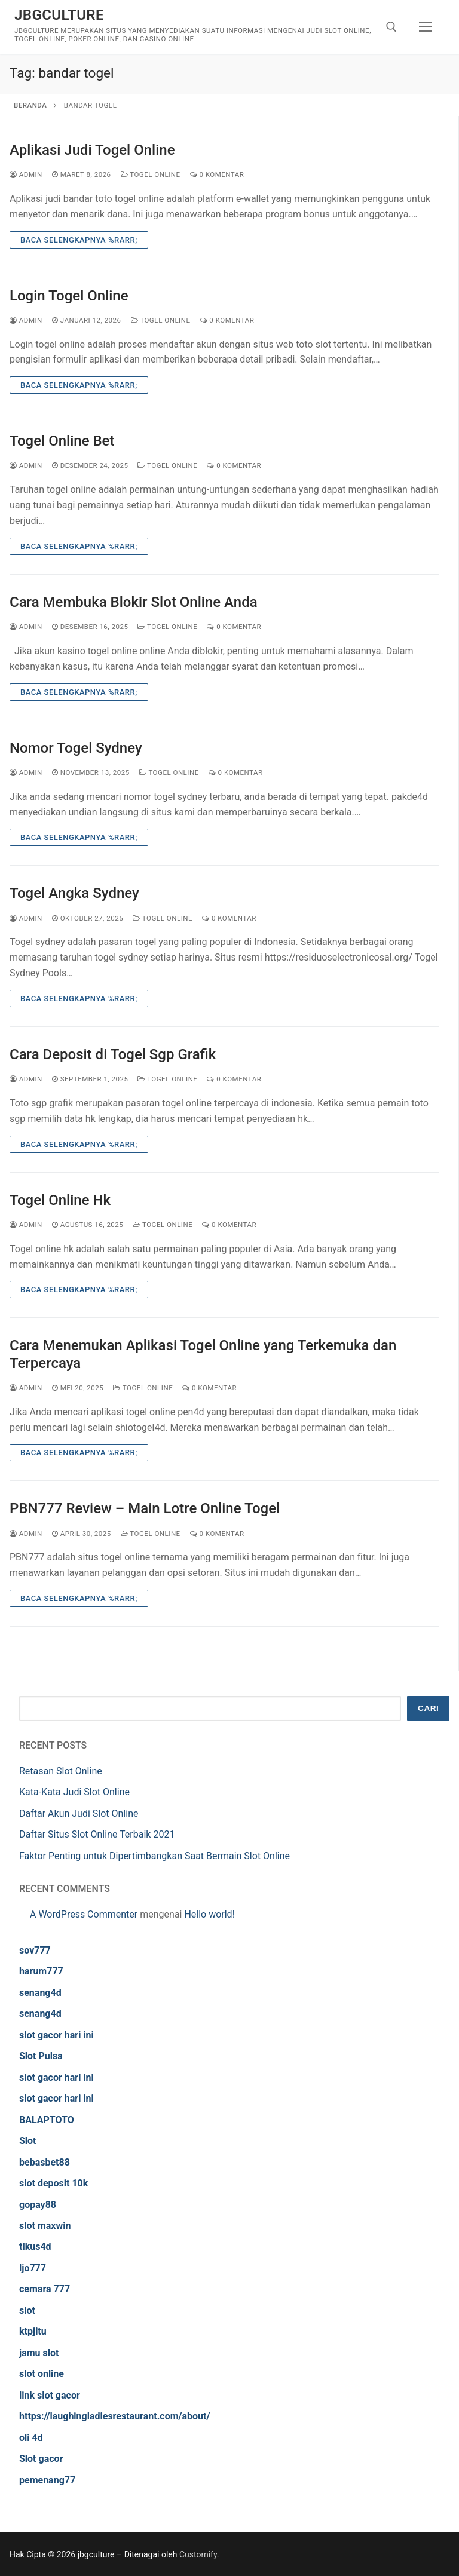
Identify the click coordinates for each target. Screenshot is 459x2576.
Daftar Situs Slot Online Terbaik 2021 (97, 1834)
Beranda (30, 105)
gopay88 (37, 2204)
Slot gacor (41, 2458)
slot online (41, 2373)
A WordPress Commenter (83, 1914)
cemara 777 (44, 2289)
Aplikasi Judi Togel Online (92, 150)
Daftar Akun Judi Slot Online (78, 1813)
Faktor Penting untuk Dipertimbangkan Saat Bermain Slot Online (154, 1856)
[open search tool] (391, 27)
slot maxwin (45, 2225)
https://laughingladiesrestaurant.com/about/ (114, 2416)
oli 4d (31, 2437)
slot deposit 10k (53, 2183)
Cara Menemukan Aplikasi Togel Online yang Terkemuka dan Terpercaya (203, 1354)
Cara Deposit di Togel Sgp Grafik (113, 1054)
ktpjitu (33, 2331)
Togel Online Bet (62, 441)
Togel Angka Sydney (74, 893)
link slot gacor (49, 2395)
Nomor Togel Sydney (76, 748)
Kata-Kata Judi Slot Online (74, 1792)
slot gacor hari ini (56, 2035)
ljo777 (32, 2268)
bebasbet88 (44, 2162)
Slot (27, 2140)
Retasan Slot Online (60, 1771)
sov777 (35, 1950)
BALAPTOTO (46, 2120)
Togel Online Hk (60, 1200)
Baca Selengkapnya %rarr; (78, 239)
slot (27, 2310)
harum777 (41, 1971)
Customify (198, 2554)
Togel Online (150, 174)
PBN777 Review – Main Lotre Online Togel (145, 1508)
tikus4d (35, 2246)
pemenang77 (47, 2480)
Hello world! (209, 1914)
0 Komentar (217, 174)
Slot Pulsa (41, 2056)
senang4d (40, 1992)
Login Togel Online (69, 295)
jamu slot (39, 2353)
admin (26, 174)
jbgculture (59, 15)
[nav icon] (425, 26)
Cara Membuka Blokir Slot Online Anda (134, 602)
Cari (428, 1708)
